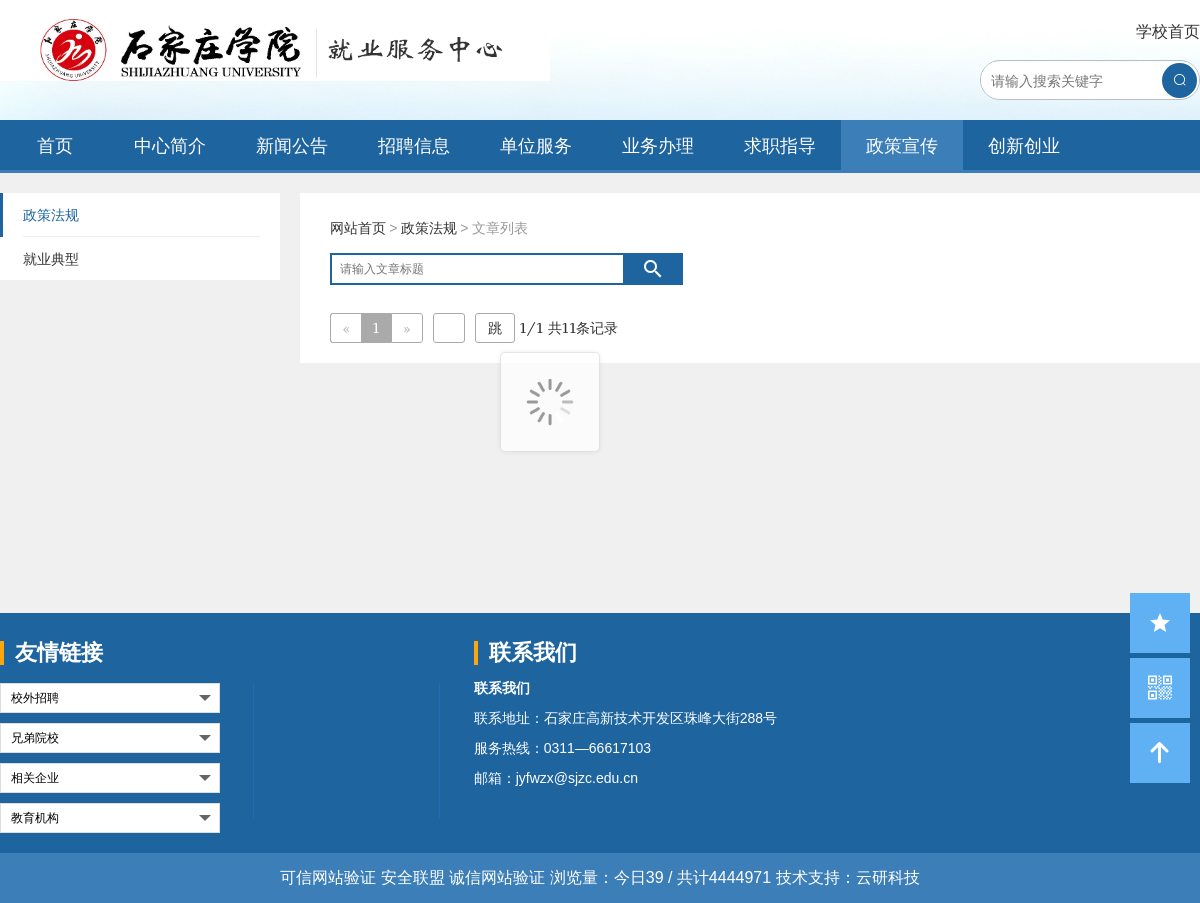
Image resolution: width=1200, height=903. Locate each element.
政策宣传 (902, 145)
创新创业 (1024, 145)
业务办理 (658, 145)
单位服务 (536, 145)
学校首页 (1168, 31)
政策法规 (429, 228)
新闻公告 (292, 145)
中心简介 (170, 145)
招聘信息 (414, 145)
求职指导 (780, 145)
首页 (55, 145)
